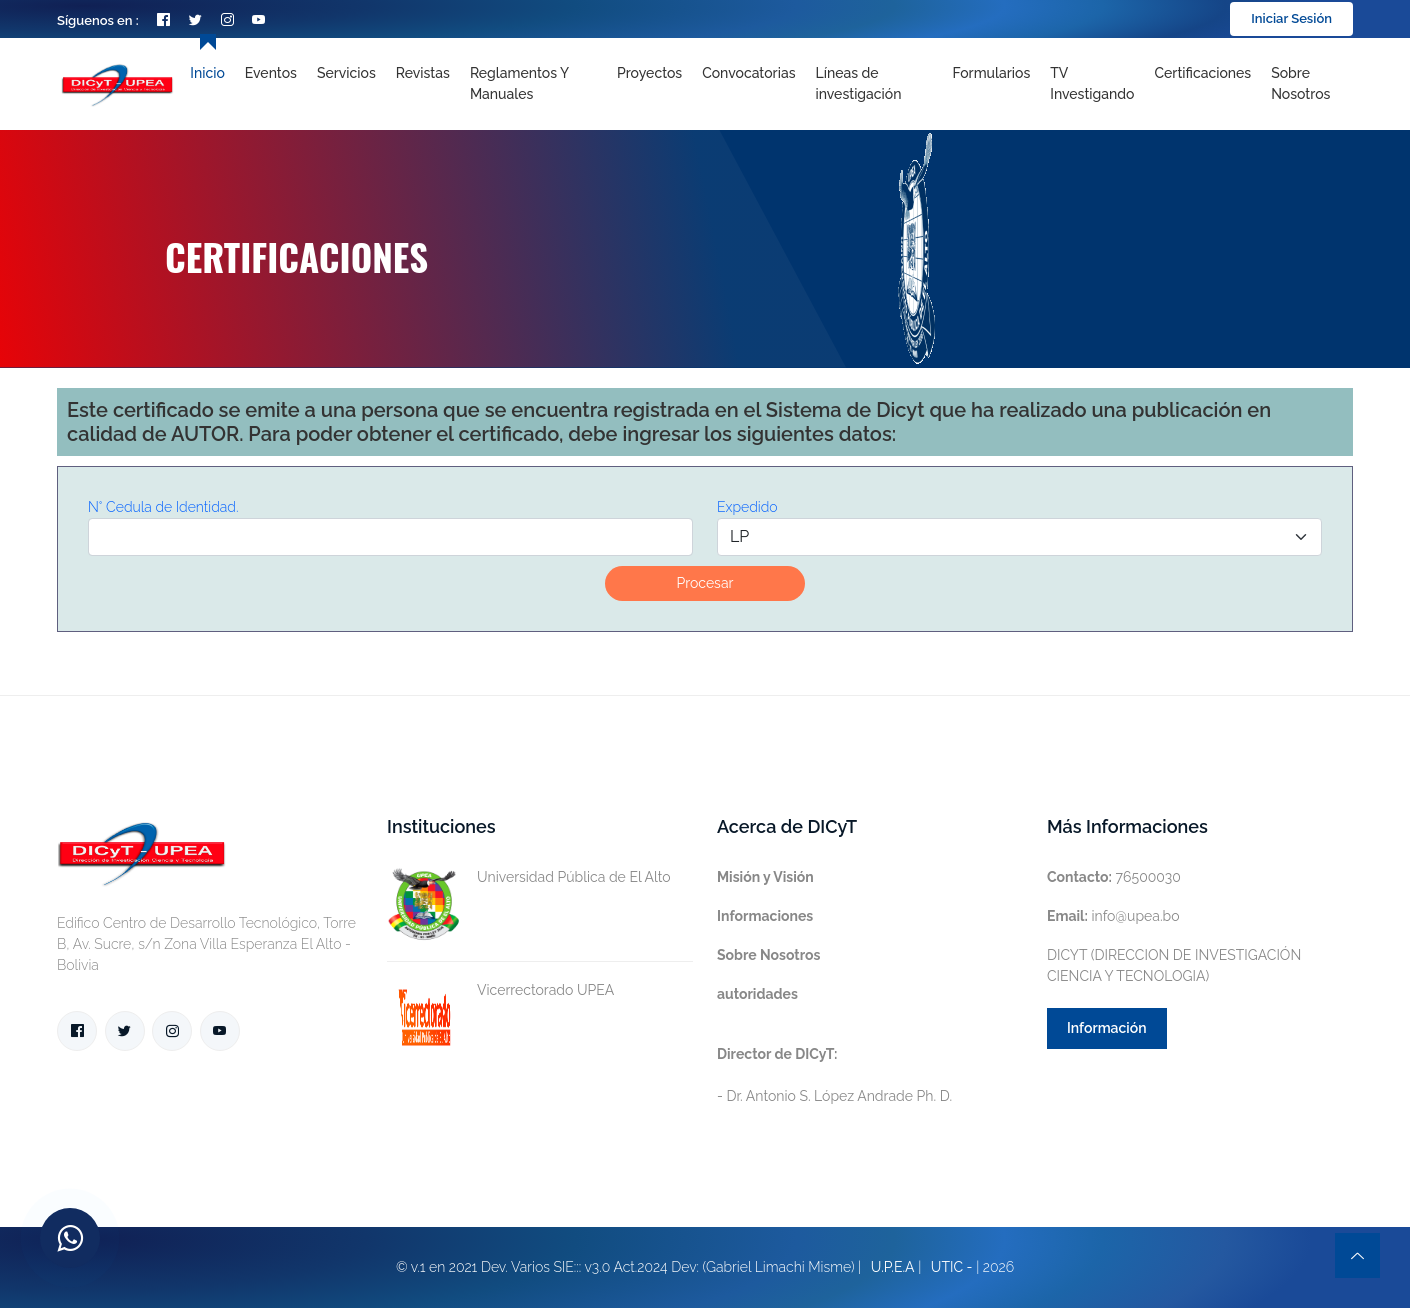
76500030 (1114, 877)
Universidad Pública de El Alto (529, 877)
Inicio (207, 73)
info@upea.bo (1113, 916)
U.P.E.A (893, 1267)
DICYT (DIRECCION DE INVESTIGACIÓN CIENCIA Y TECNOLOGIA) (1174, 965)
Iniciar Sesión (1291, 18)
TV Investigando (1092, 83)
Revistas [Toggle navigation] (423, 73)
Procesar (705, 583)
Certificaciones (1203, 73)
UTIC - (952, 1267)
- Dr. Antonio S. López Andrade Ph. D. (834, 1075)
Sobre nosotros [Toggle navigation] (1300, 83)
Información (1107, 1028)
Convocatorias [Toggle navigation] (748, 73)
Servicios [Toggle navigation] (346, 73)
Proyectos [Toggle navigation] (649, 73)
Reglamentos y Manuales (519, 83)
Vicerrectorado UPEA (500, 990)
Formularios (991, 73)
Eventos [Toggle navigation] (271, 73)
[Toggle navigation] (873, 84)
